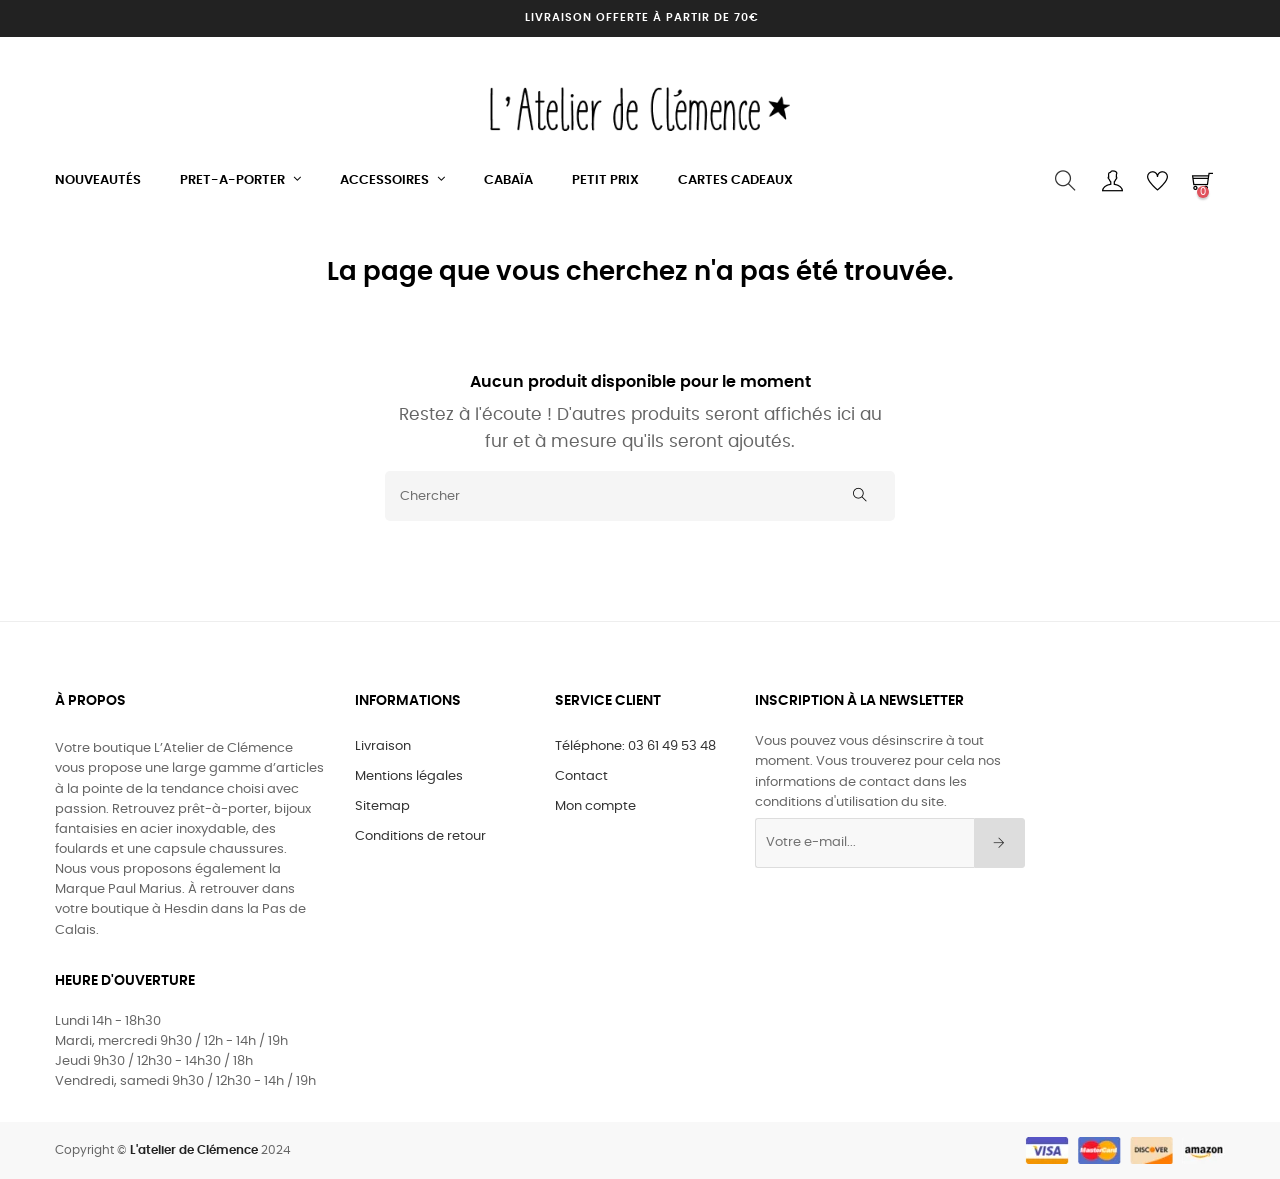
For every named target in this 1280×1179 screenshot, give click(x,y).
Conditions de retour (420, 836)
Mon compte (595, 806)
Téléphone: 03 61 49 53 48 (635, 746)
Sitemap (382, 806)
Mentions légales (409, 776)
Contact (581, 776)
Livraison (383, 746)
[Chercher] (640, 496)
